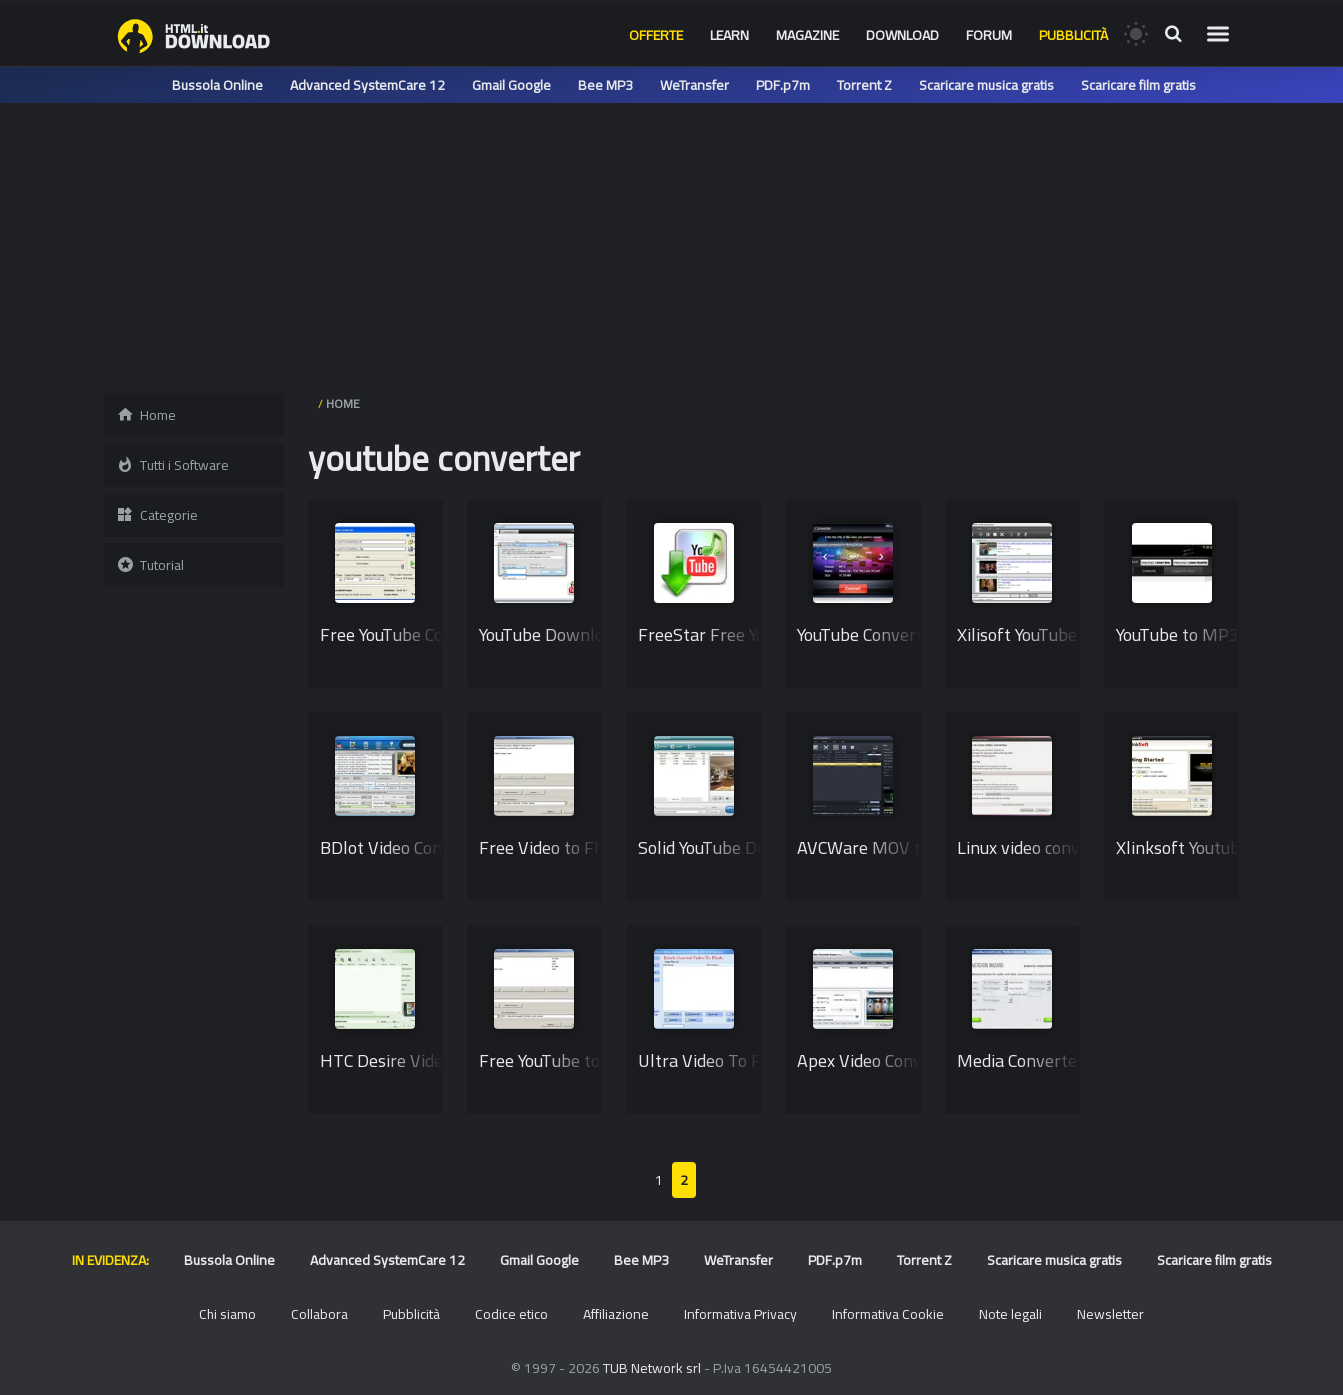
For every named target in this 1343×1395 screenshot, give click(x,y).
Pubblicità (1073, 35)
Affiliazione (616, 1314)
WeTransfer (694, 85)
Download (902, 35)
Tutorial (150, 565)
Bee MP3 (605, 85)
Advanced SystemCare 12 (367, 85)
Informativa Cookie (888, 1314)
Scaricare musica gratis (986, 85)
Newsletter (1110, 1314)
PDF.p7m (783, 85)
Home (146, 415)
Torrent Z (864, 85)
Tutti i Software (172, 465)
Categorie (157, 515)
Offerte (656, 35)
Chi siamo (227, 1314)
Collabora (319, 1314)
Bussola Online (217, 85)
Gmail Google (511, 85)
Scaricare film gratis (1138, 85)
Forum (989, 35)
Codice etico (511, 1314)
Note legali (1010, 1314)
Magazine (807, 35)
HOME (343, 403)
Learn (729, 35)
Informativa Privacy (740, 1314)
